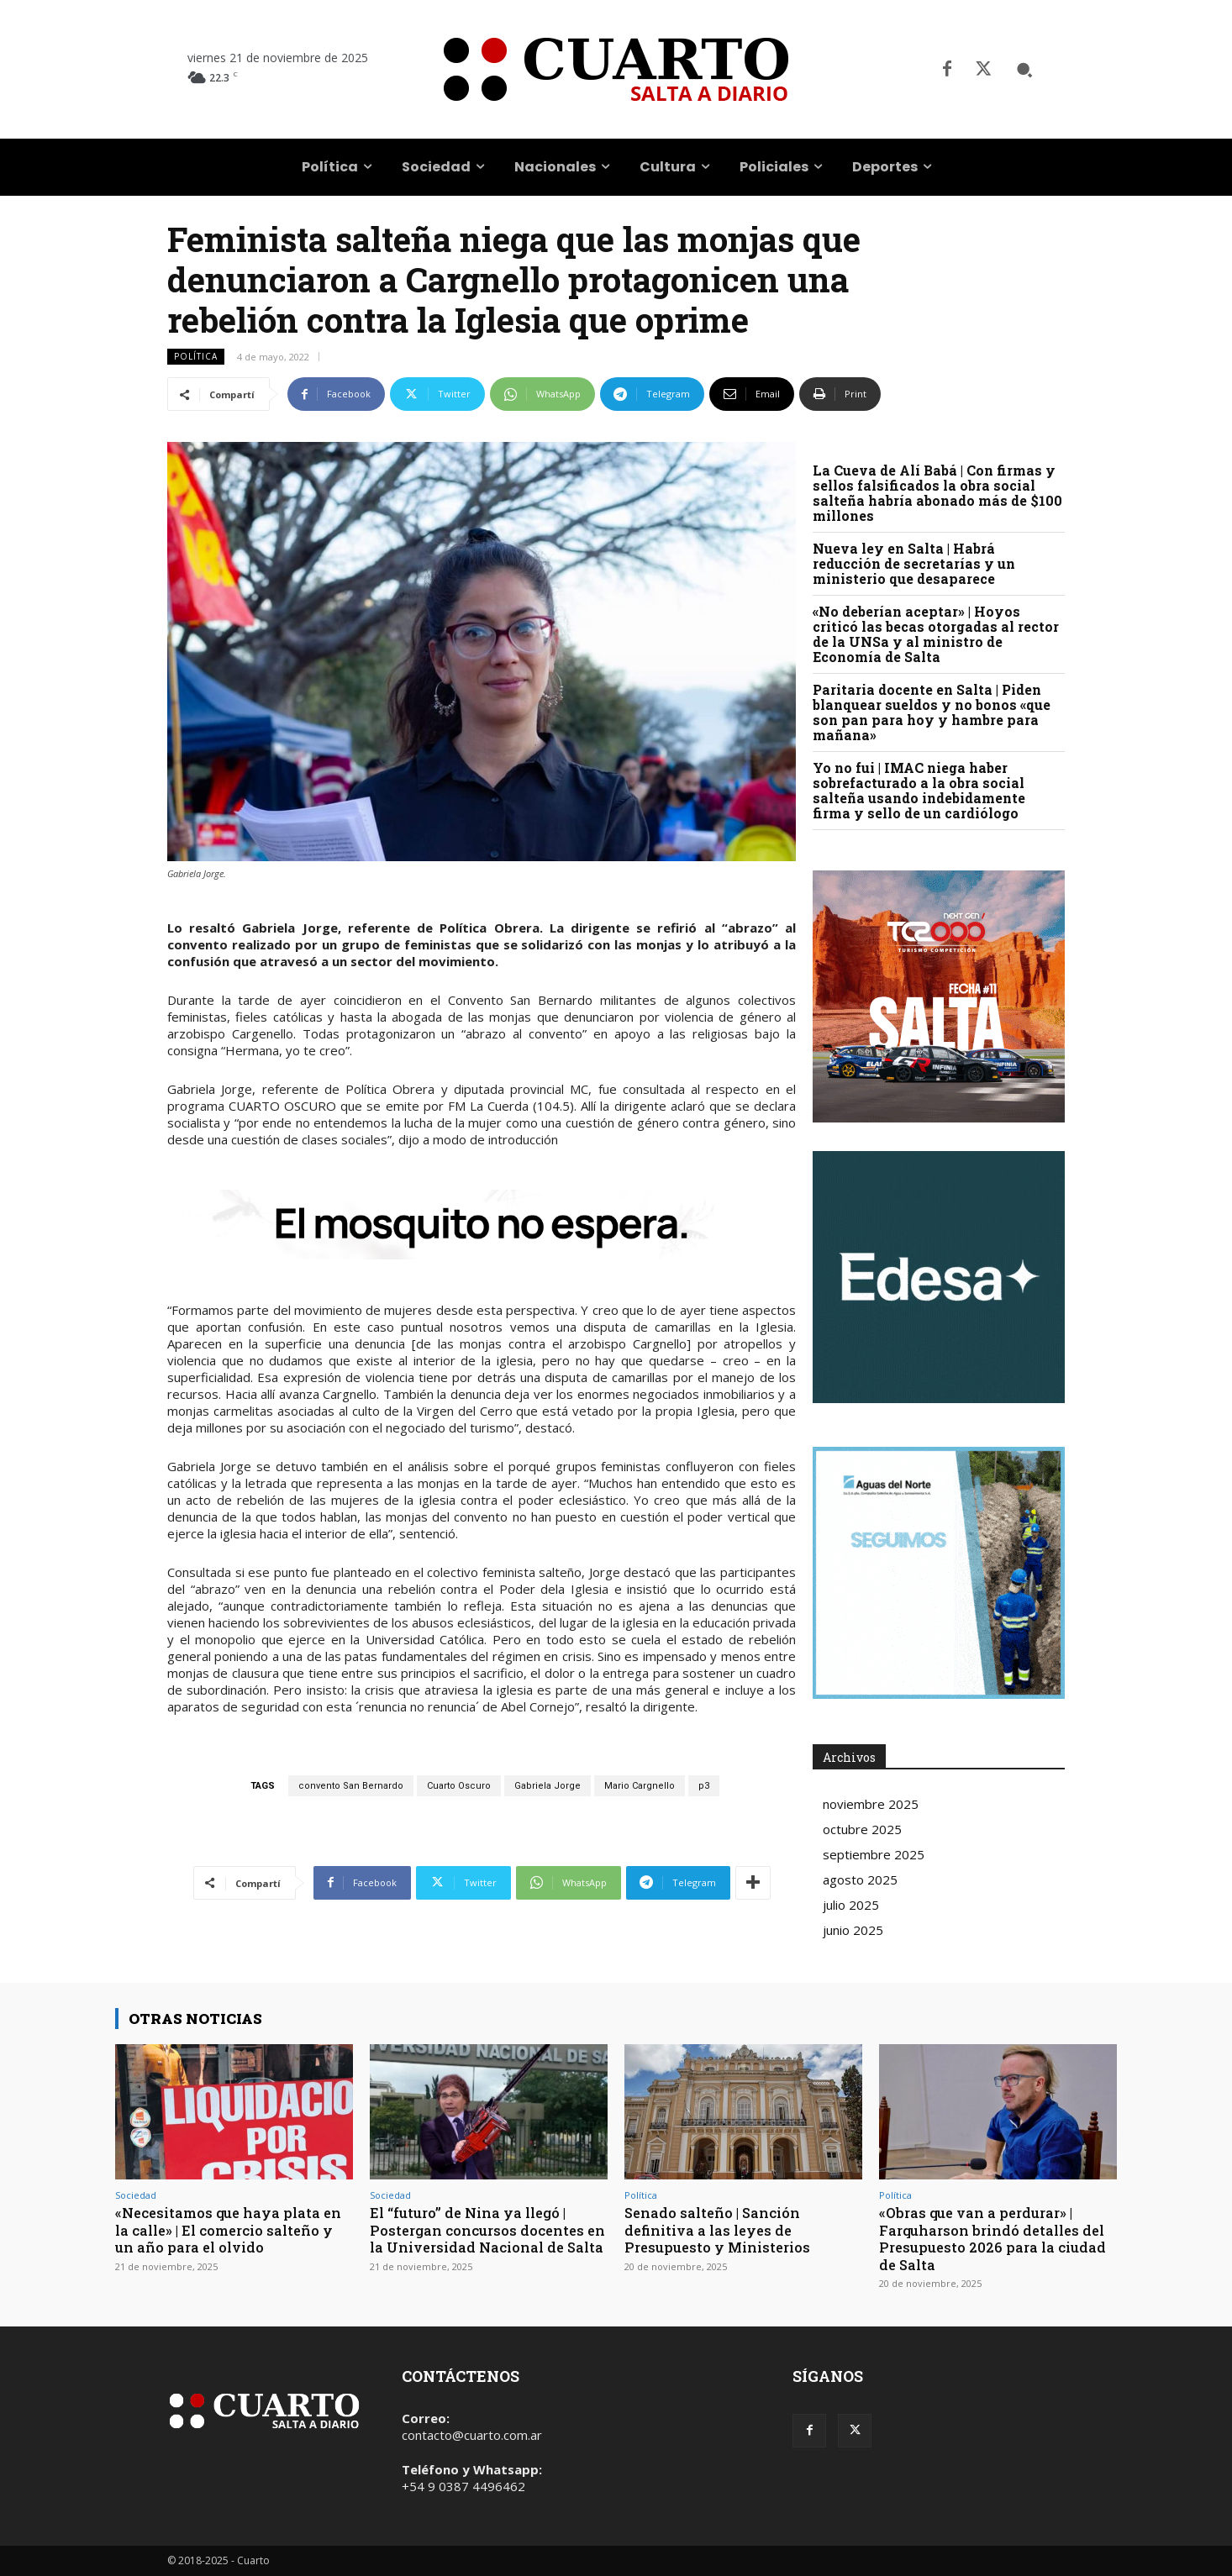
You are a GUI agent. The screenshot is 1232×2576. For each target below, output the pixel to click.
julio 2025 (851, 1904)
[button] (1024, 70)
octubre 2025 (862, 1829)
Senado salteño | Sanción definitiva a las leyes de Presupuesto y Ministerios (721, 2230)
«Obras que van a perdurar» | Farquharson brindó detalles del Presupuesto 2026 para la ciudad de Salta (996, 2238)
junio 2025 (853, 1929)
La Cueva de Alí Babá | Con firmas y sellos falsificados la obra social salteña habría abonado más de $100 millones (937, 492)
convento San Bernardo (350, 1785)
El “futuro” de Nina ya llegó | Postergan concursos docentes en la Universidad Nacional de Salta (481, 2238)
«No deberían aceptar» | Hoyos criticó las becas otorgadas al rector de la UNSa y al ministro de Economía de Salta (936, 633)
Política (195, 357)
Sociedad (135, 2195)
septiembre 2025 (873, 1854)
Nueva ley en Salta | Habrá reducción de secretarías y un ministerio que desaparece (914, 563)
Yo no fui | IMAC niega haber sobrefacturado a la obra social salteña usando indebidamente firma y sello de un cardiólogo (919, 790)
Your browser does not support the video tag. (939, 1277)
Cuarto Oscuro (459, 1785)
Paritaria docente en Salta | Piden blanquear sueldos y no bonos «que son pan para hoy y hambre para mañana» (931, 712)
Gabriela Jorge (547, 1785)
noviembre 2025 (871, 1803)
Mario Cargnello (639, 1785)
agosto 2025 (860, 1879)
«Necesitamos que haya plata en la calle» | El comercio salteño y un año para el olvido (231, 2230)
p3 (703, 1785)
